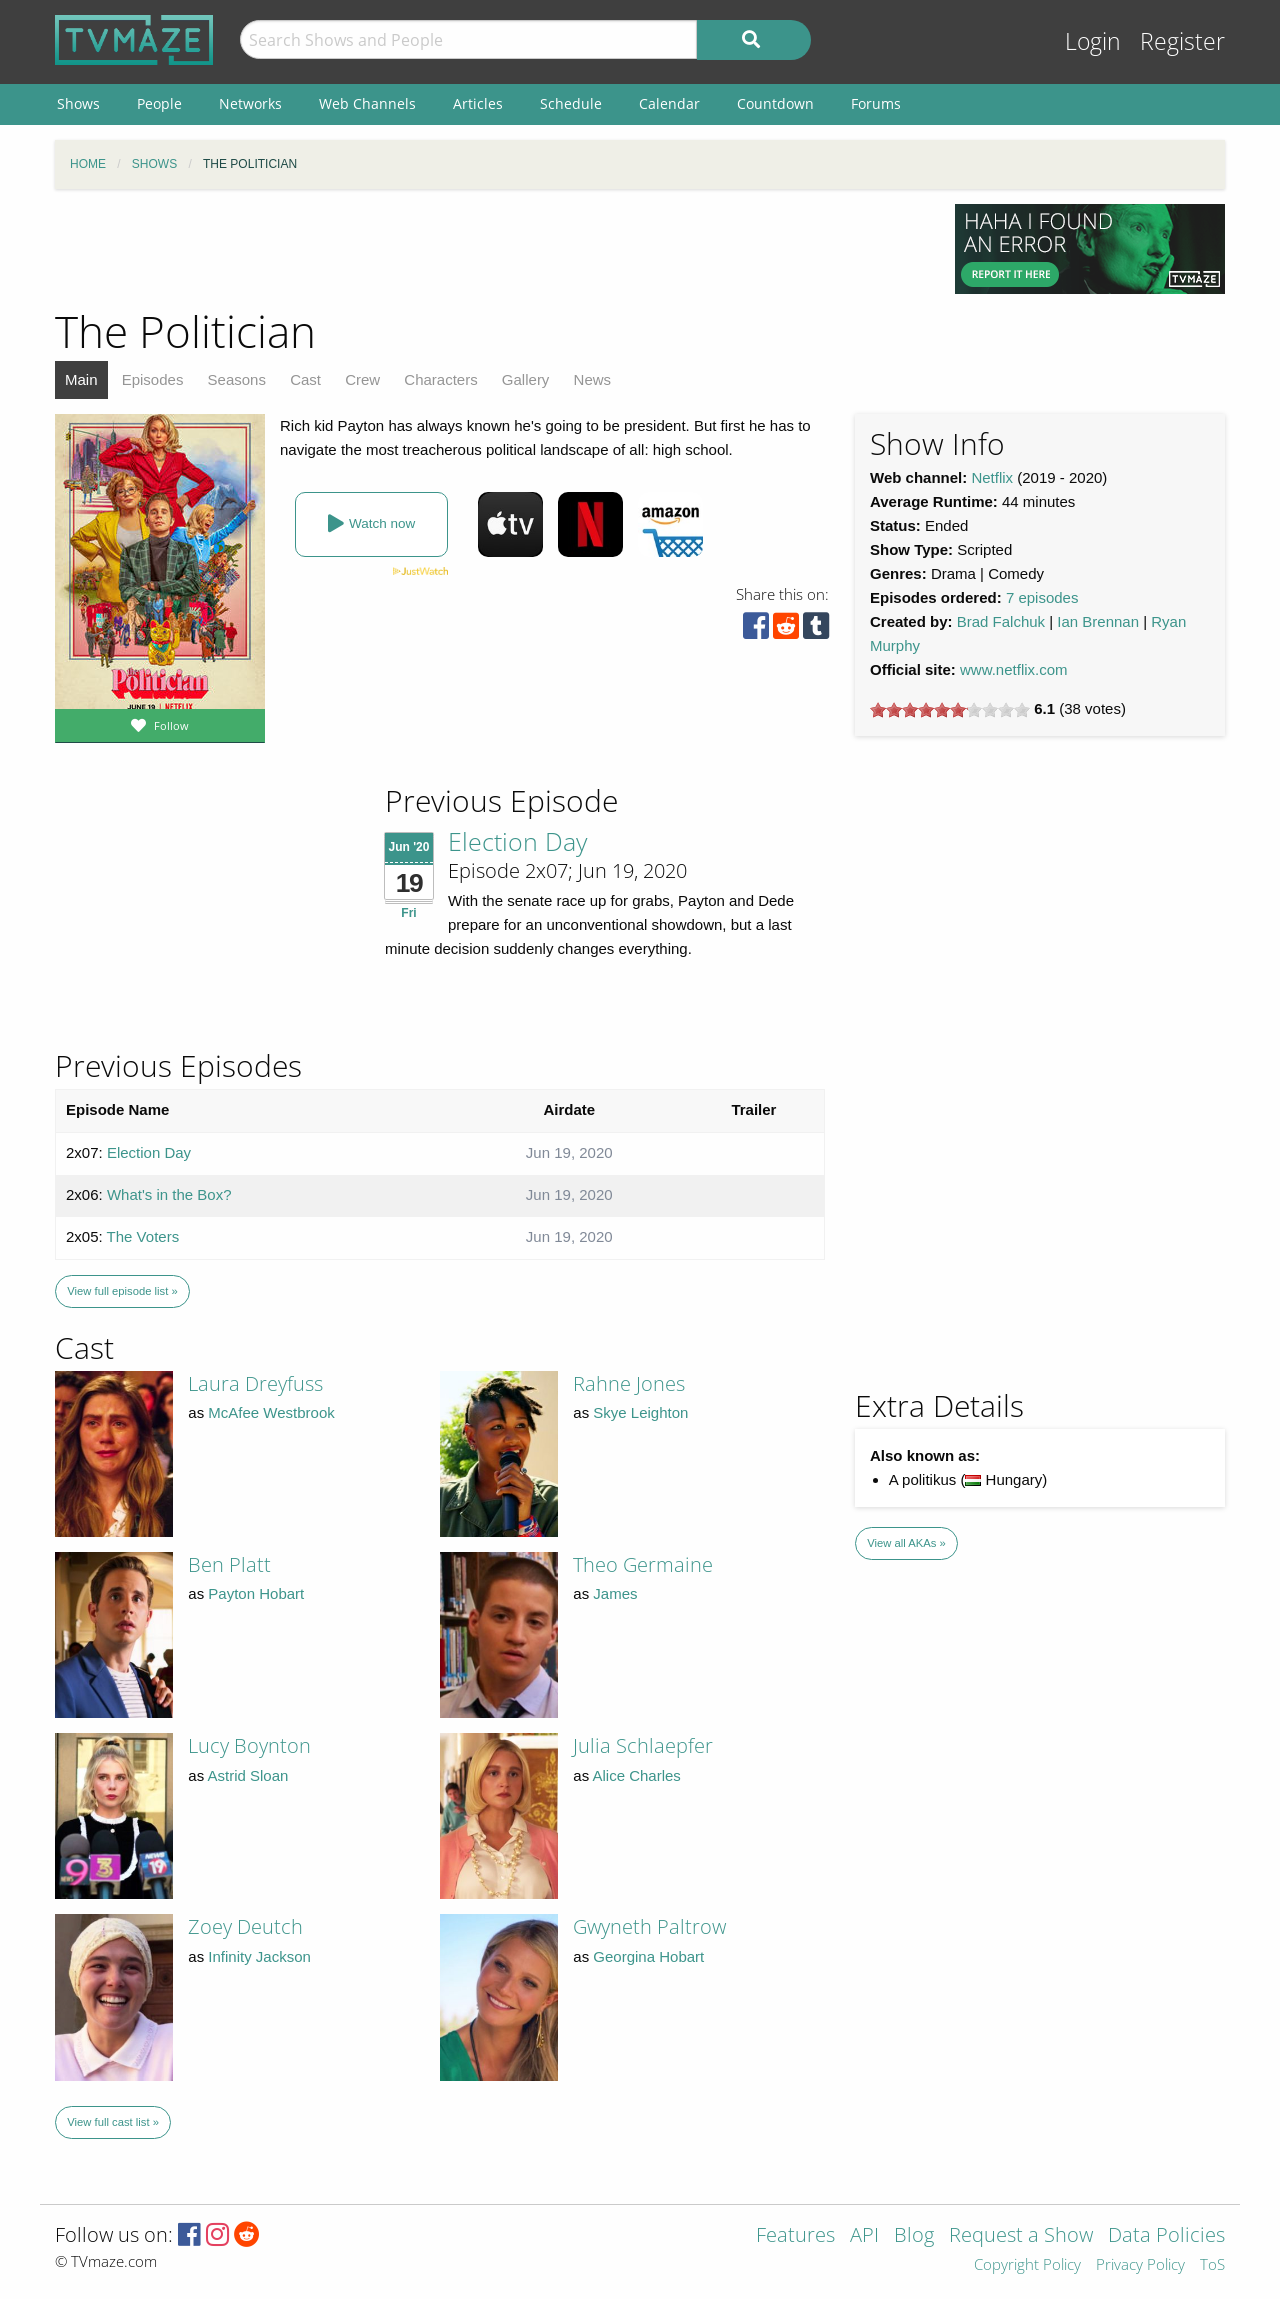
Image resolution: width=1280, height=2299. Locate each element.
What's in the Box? (169, 1194)
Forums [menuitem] (876, 103)
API (864, 2236)
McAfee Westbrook (271, 1412)
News (593, 379)
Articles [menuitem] (478, 103)
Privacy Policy (1140, 2265)
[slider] (950, 710)
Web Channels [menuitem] (367, 103)
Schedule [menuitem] (571, 103)
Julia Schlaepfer (643, 1745)
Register (1182, 41)
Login (1093, 41)
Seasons (237, 379)
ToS (1212, 2265)
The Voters (143, 1236)
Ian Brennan (1098, 621)
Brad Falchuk (1001, 621)
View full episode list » (122, 1291)
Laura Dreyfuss (255, 1383)
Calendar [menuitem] (669, 103)
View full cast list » (113, 2122)
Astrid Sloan (248, 1775)
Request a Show (1021, 2236)
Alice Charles (637, 1775)
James (615, 1593)
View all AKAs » (906, 1543)
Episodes (153, 379)
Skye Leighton (640, 1412)
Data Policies (1166, 2236)
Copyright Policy (1027, 2265)
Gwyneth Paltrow (649, 1926)
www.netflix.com (1014, 669)
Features (795, 2236)
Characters (440, 379)
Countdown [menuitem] (775, 103)
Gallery (526, 379)
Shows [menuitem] (78, 103)
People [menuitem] (159, 103)
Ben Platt (229, 1564)
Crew (362, 379)
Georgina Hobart (648, 1956)
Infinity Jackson (259, 1956)
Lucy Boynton (249, 1745)
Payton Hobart (256, 1593)
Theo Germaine (643, 1564)
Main (81, 379)
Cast (305, 379)
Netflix (992, 477)
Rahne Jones (629, 1383)
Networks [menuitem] (250, 103)
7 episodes (1042, 597)
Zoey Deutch (245, 1926)
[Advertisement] (490, 249)
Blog (914, 2236)
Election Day (517, 841)
